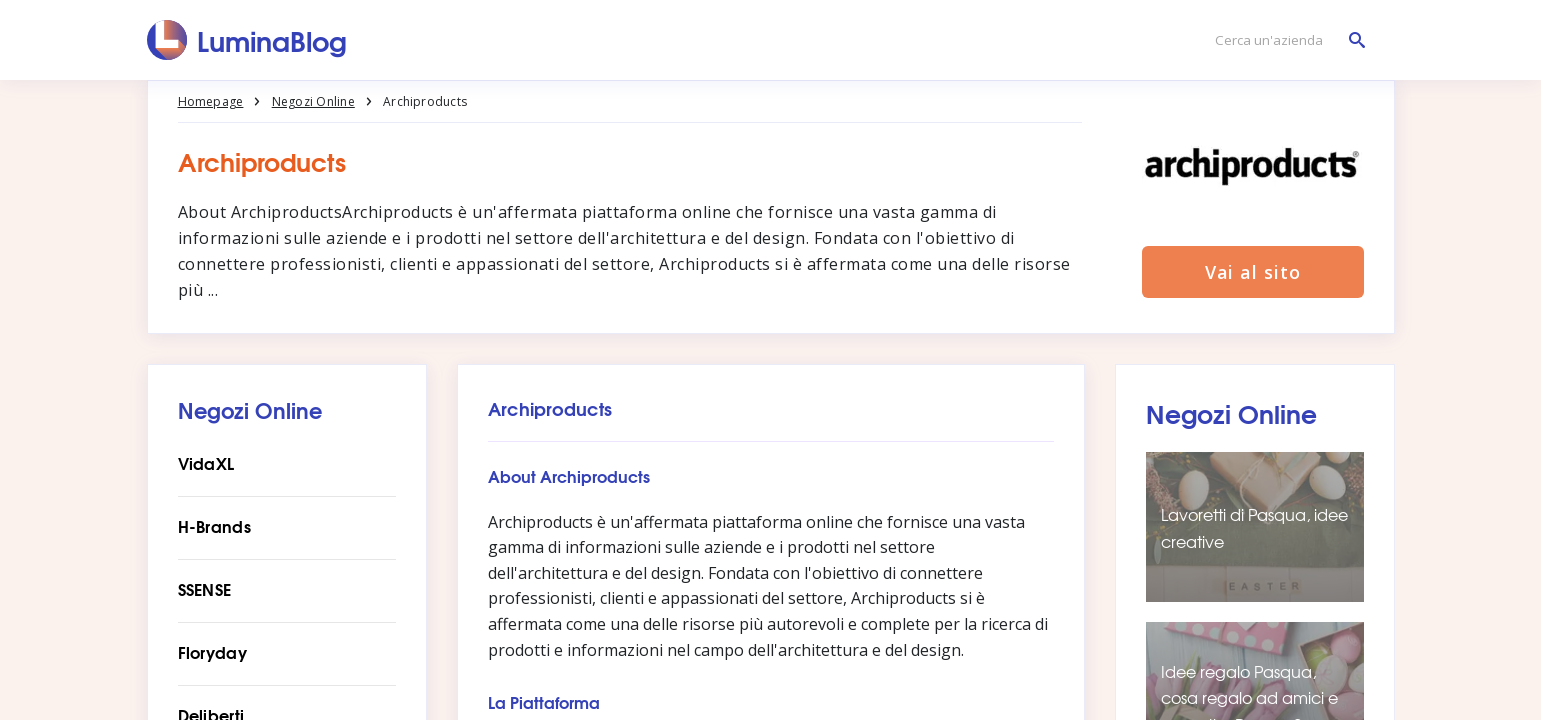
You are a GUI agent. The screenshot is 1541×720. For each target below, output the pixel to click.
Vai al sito (1253, 272)
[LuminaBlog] (247, 40)
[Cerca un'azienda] (1285, 40)
